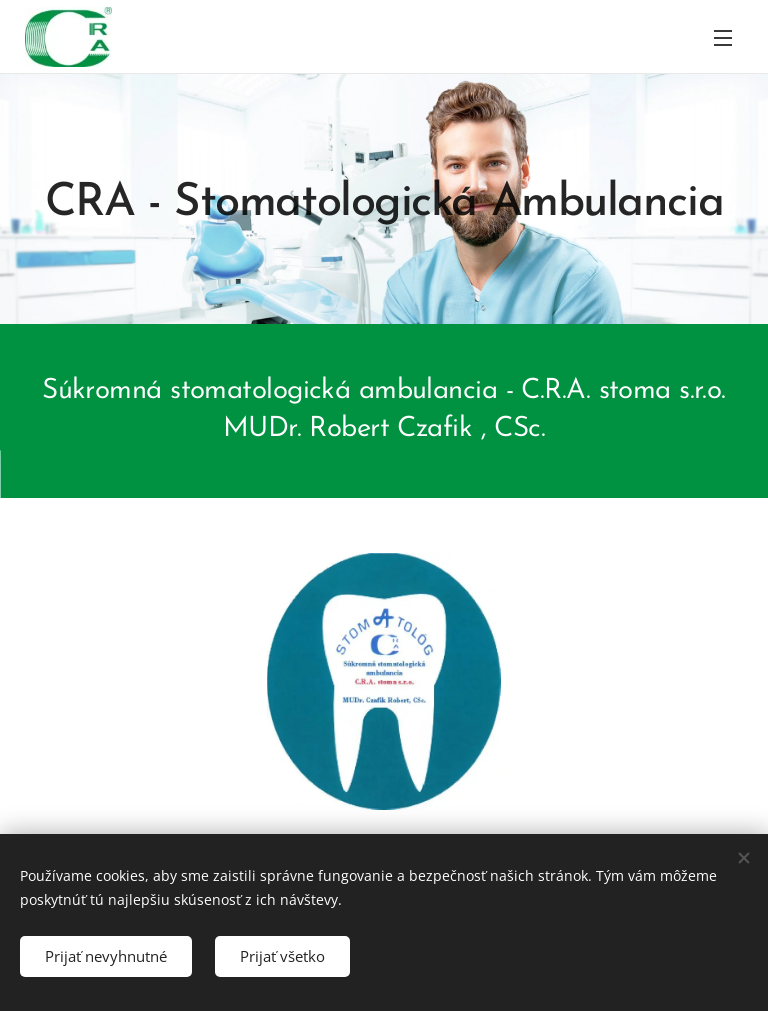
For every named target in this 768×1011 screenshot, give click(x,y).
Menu (723, 38)
